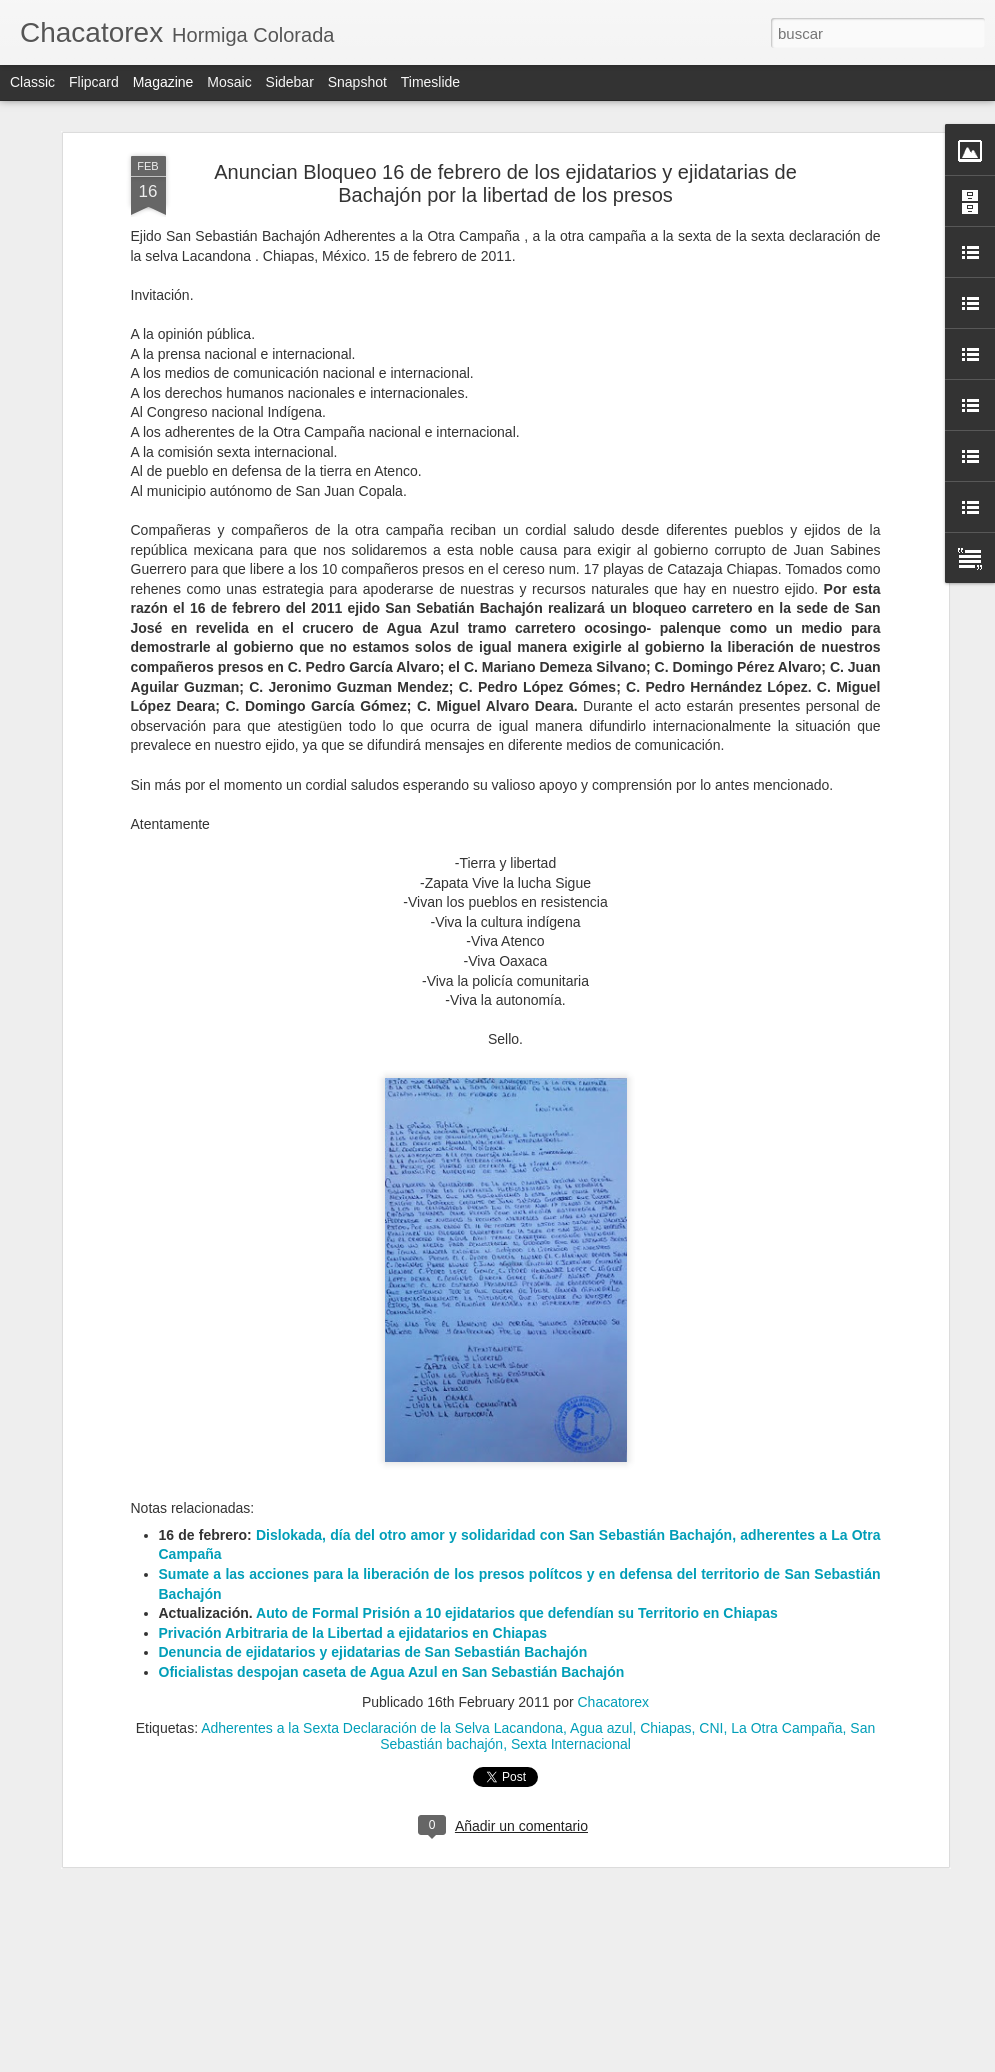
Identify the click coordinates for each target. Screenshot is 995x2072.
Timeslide (430, 82)
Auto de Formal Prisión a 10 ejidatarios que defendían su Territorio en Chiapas (517, 1517)
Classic (32, 82)
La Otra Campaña (786, 1633)
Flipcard (94, 82)
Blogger (575, 2061)
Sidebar (290, 82)
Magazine (163, 82)
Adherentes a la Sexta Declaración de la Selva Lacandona (382, 1633)
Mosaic (229, 82)
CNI (711, 1633)
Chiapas (665, 1633)
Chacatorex (614, 1607)
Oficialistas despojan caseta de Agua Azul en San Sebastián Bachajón (392, 1576)
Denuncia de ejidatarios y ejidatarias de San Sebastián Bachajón (373, 1556)
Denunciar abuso (641, 2061)
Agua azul (601, 1633)
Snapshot (357, 82)
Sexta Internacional (571, 1649)
